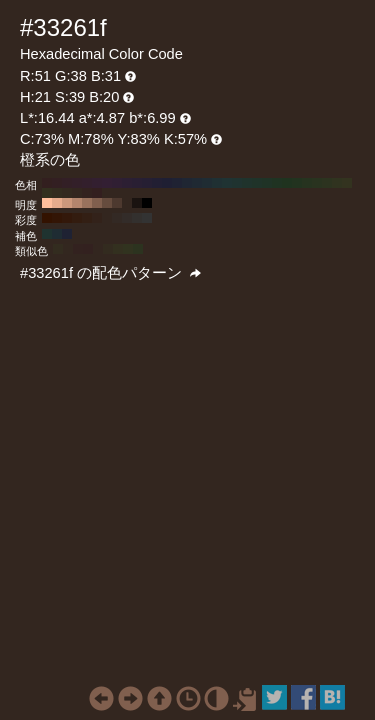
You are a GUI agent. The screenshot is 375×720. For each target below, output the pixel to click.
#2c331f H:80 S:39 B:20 (327, 183)
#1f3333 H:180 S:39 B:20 (227, 183)
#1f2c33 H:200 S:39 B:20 (207, 183)
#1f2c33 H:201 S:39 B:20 (57, 234)
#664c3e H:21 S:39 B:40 (107, 203)
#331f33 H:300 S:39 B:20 (107, 183)
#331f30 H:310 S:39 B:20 (97, 183)
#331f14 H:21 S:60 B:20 (87, 218)
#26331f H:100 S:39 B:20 (307, 183)
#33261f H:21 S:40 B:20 (107, 218)
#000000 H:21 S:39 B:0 (147, 203)
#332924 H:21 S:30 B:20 (117, 218)
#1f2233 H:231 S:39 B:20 (67, 234)
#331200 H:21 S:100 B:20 (47, 218)
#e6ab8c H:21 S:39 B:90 (57, 203)
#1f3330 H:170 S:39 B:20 (237, 183)
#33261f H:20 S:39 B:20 (77, 193)
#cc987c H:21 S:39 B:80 (67, 203)
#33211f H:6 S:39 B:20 (88, 249)
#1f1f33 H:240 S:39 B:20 (167, 183)
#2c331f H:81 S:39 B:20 (138, 249)
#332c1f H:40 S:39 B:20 (57, 193)
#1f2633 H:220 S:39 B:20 (187, 183)
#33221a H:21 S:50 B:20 (97, 218)
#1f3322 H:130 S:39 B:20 (277, 183)
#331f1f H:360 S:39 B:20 (47, 183)
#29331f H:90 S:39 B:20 (317, 183)
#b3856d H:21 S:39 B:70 (77, 203)
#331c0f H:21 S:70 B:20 (77, 218)
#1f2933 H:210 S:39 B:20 (197, 183)
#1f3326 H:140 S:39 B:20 (267, 183)
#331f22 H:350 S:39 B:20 (57, 183)
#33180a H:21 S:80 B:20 (67, 218)
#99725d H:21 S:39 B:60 (87, 203)
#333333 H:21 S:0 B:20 (147, 218)
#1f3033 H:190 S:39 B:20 (217, 183)
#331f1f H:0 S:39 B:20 (97, 193)
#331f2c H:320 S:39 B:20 (87, 183)
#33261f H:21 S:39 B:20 (127, 203)
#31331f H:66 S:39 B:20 (128, 249)
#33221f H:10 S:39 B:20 (87, 193)
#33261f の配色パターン (110, 273)
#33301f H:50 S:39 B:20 (47, 193)
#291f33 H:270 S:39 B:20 (137, 183)
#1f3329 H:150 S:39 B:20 (257, 183)
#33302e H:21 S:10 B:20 (137, 218)
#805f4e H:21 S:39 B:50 (97, 203)
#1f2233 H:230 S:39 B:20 (177, 183)
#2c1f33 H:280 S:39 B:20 (127, 183)
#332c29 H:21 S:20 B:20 (127, 218)
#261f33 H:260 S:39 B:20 (147, 183)
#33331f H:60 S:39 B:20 (347, 183)
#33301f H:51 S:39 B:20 (118, 249)
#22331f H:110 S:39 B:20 (297, 183)
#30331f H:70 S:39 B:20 (337, 183)
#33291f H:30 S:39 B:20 (67, 193)
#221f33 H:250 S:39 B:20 (157, 183)
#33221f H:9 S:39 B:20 (78, 249)
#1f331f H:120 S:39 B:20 (287, 183)
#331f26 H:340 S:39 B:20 (67, 183)
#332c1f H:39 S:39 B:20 (58, 249)
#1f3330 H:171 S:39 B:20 (47, 234)
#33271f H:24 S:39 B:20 (68, 249)
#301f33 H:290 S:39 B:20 (117, 183)
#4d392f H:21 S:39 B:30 (117, 203)
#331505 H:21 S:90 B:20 (57, 218)
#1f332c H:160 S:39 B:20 (247, 183)
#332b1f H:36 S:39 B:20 (108, 249)
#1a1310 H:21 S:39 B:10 (137, 203)
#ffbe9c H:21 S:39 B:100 (47, 203)
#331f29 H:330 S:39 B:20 (77, 183)
